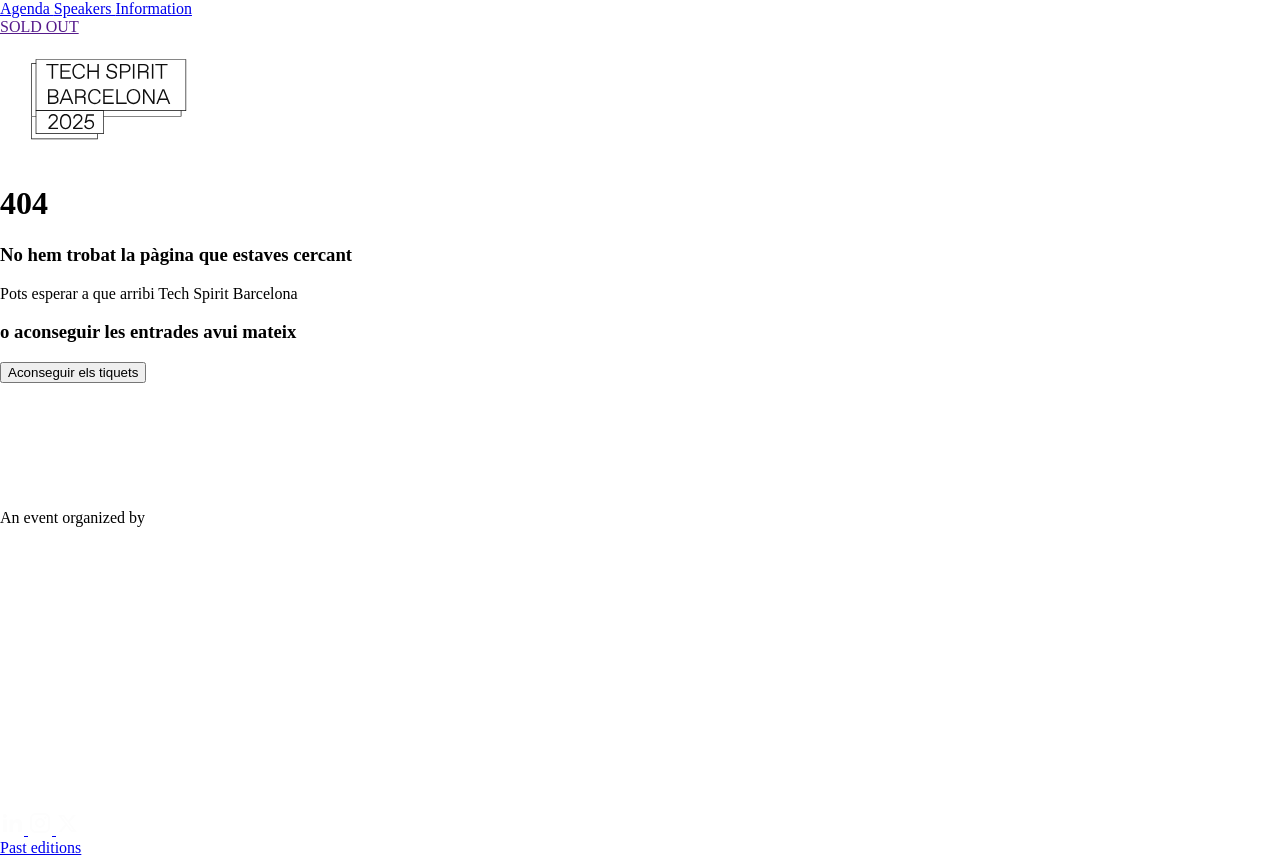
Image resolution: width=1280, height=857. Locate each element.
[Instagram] (42, 829)
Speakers (85, 8)
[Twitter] (68, 829)
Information (154, 8)
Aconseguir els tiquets (73, 372)
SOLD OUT (39, 26)
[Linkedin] (14, 829)
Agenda (27, 8)
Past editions (40, 847)
